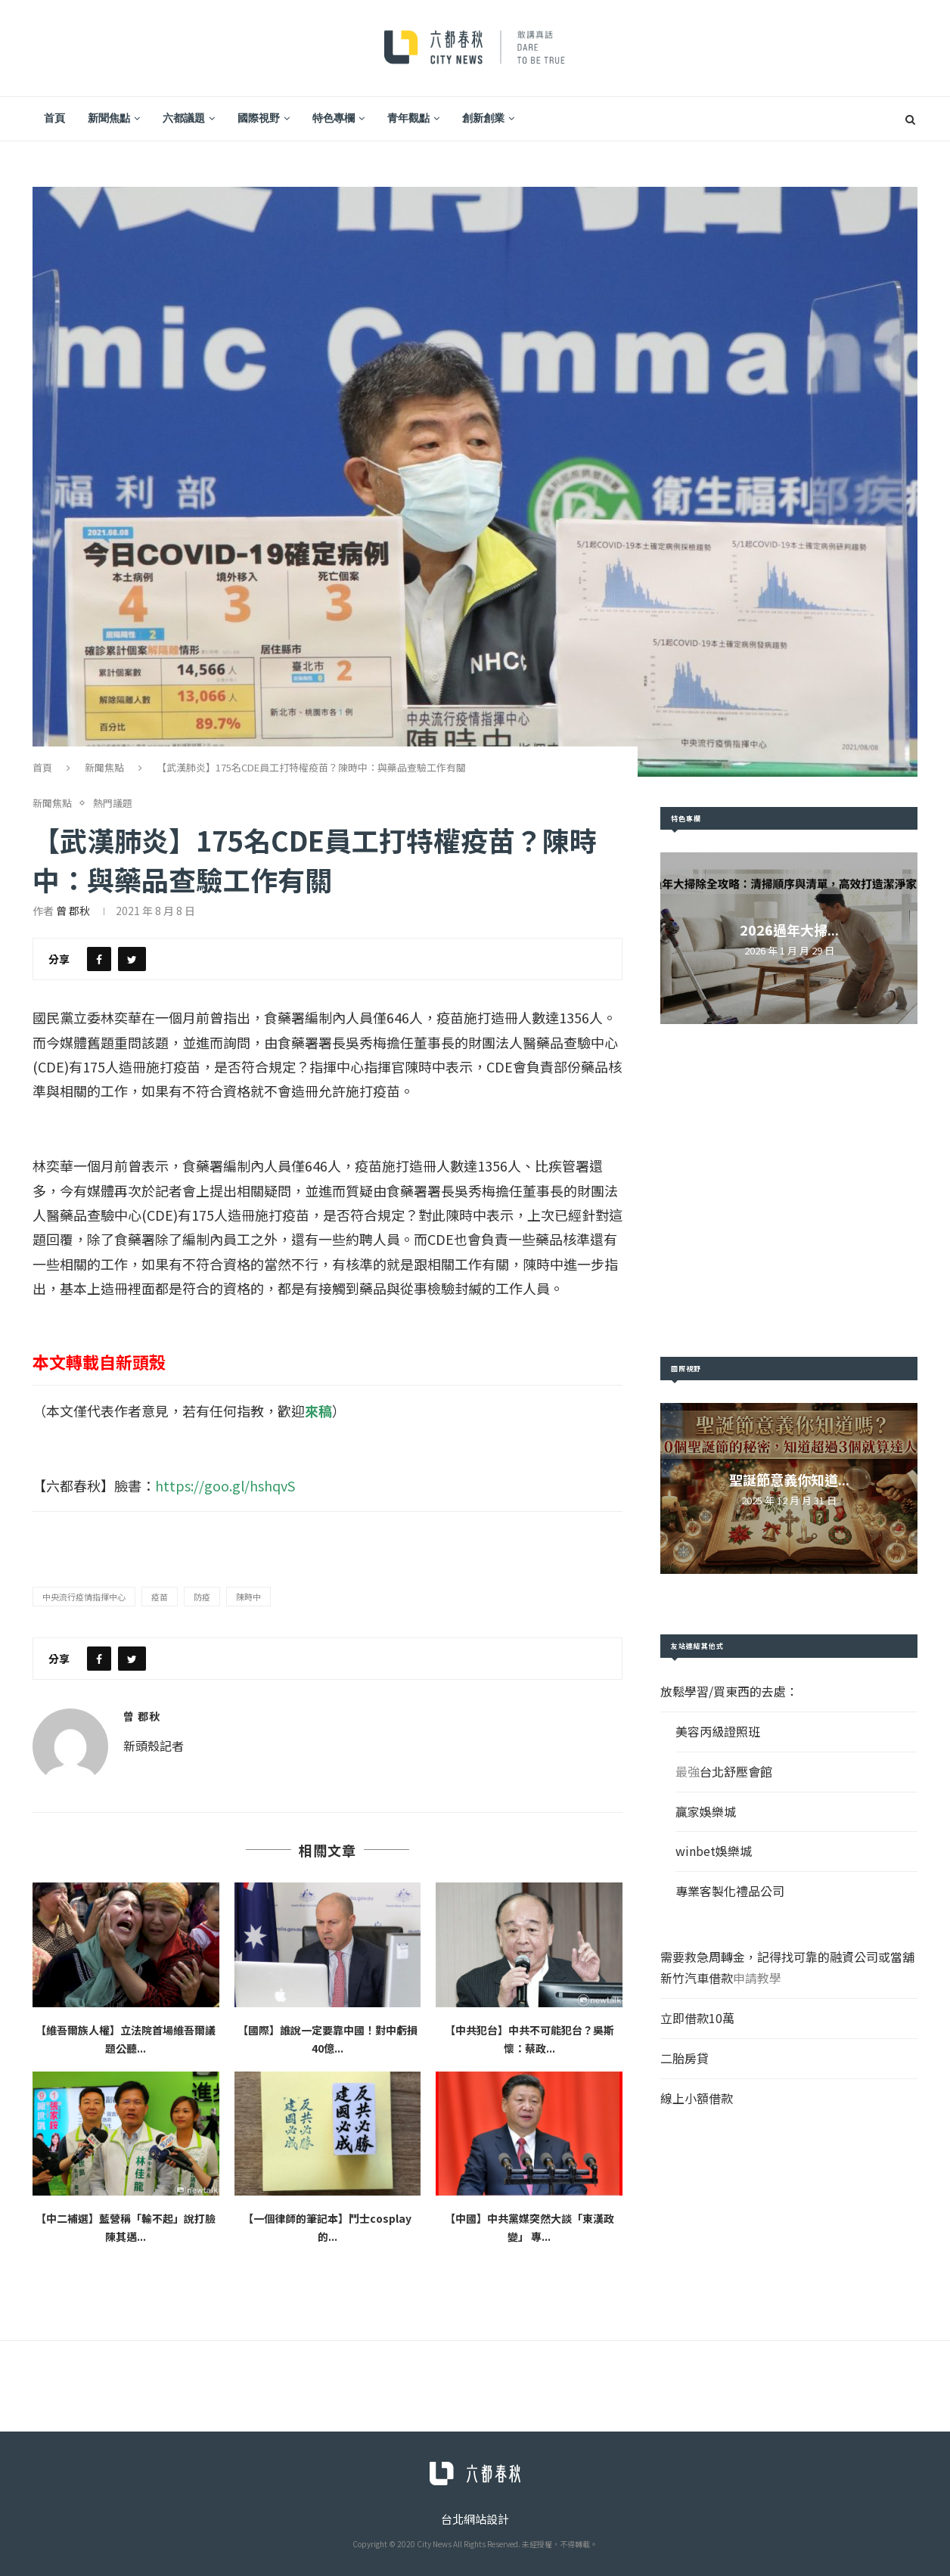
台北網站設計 (475, 2519)
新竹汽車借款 (696, 1978)
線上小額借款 (696, 2098)
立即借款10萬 (697, 2018)
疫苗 (159, 1597)
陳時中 (248, 1597)
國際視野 (259, 118)
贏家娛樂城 (705, 1811)
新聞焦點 (109, 118)
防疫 (202, 1597)
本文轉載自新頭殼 (99, 1361)
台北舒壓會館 (736, 1771)
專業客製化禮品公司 (729, 1891)
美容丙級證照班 (717, 1731)
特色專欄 (333, 118)
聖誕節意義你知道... (789, 1479)
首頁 (54, 118)
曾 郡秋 (73, 910)
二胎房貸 (684, 2058)
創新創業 (483, 118)
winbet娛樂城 (713, 1851)
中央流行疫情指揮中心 (84, 1597)
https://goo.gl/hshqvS (225, 1485)
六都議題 (184, 118)
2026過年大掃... (789, 929)
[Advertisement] (788, 1190)
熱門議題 (112, 803)
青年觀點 (408, 118)
